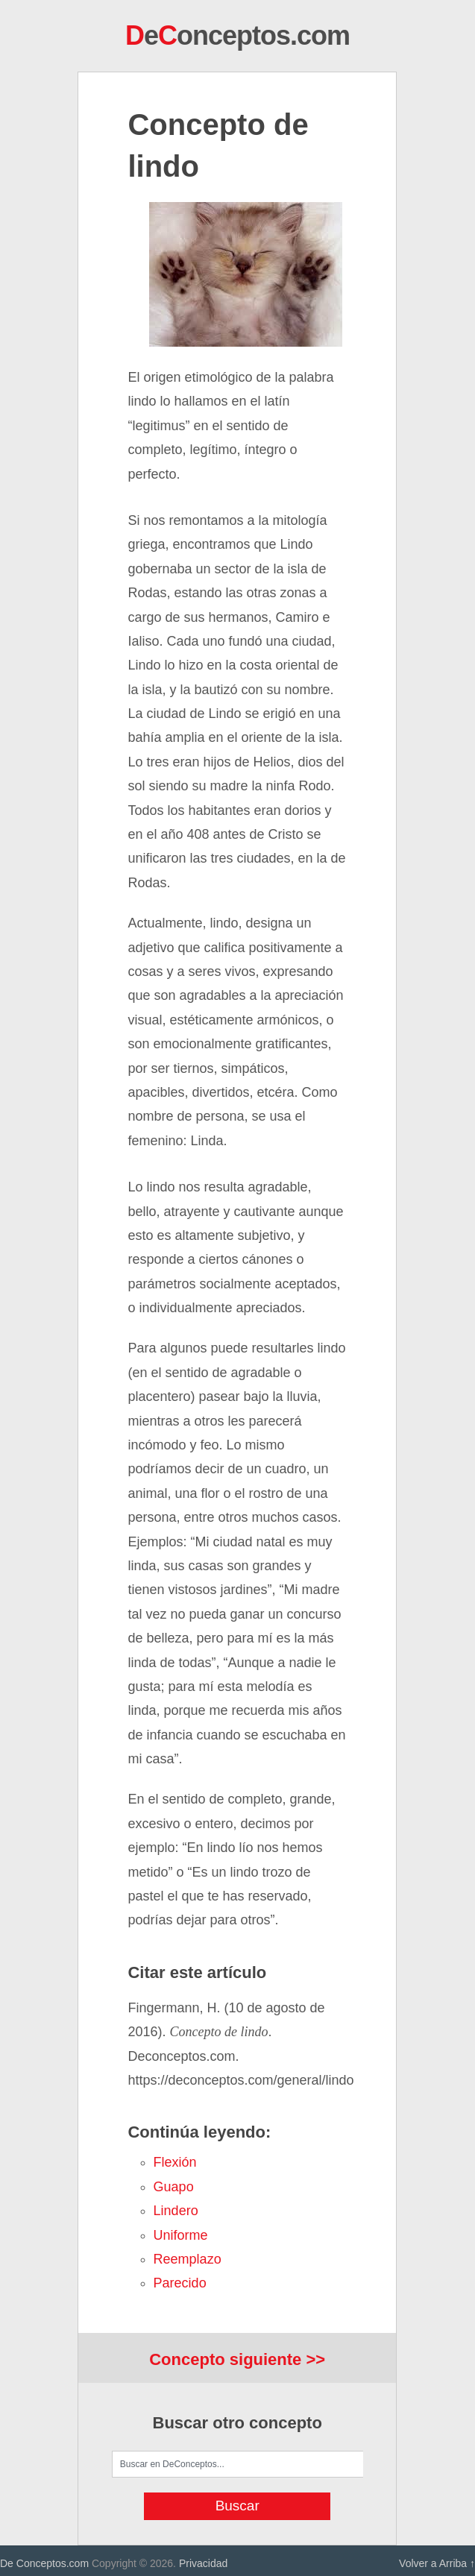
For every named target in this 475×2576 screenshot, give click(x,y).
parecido (180, 2283)
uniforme (181, 2235)
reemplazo (187, 2259)
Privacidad (203, 2563)
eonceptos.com (237, 35)
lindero (176, 2210)
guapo (174, 2186)
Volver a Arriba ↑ (437, 2563)
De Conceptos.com (44, 2563)
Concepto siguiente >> (237, 2359)
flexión (175, 2162)
